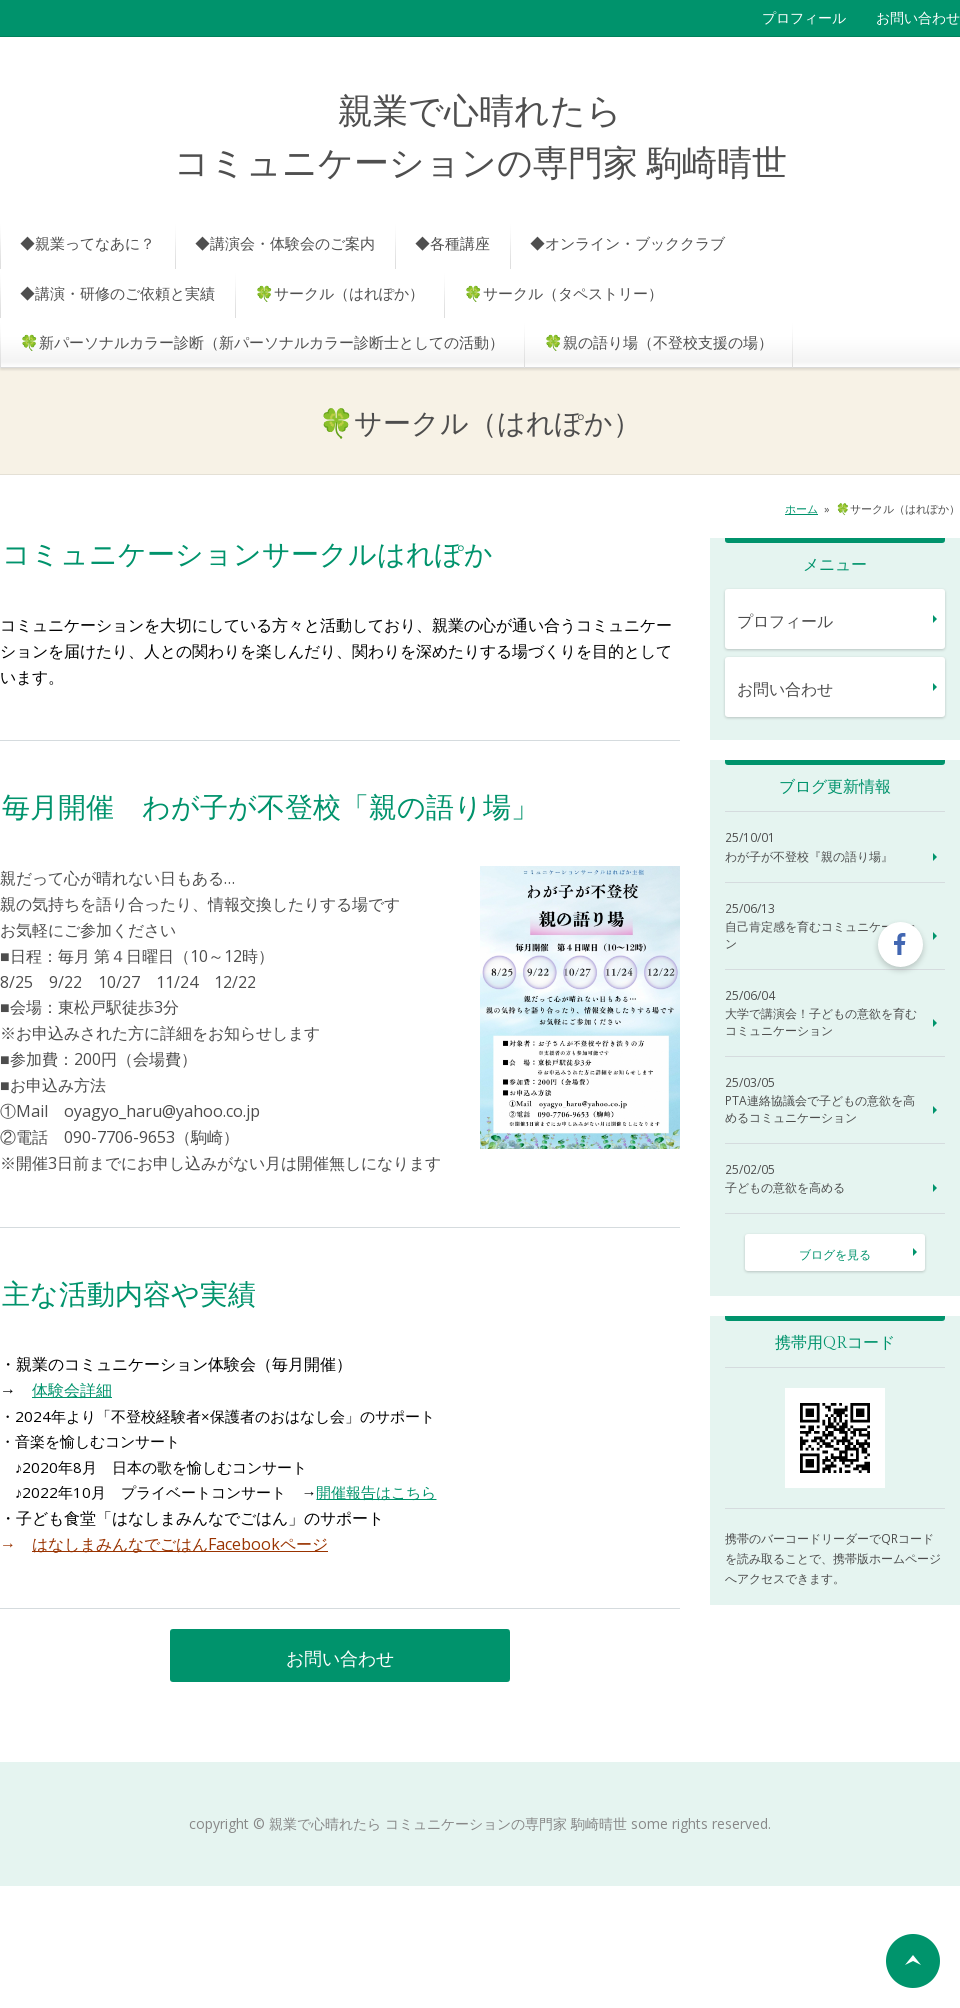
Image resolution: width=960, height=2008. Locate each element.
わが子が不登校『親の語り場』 (809, 857)
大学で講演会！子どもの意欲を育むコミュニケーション (821, 1022)
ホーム (801, 508)
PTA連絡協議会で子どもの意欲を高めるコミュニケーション (820, 1109)
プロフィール (804, 17)
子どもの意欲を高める (785, 1188)
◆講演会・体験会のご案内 (285, 243)
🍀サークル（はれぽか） (339, 293)
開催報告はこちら (376, 1492)
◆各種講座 (452, 243)
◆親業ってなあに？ (87, 243)
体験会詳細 (72, 1390)
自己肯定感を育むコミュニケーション (821, 935)
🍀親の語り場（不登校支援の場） (658, 342)
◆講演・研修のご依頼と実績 (117, 293)
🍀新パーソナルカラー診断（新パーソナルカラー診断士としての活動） (262, 342)
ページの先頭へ (913, 1961)
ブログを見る (835, 1254)
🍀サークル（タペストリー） (563, 293)
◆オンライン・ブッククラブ (627, 243)
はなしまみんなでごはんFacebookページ (180, 1544)
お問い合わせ (918, 17)
